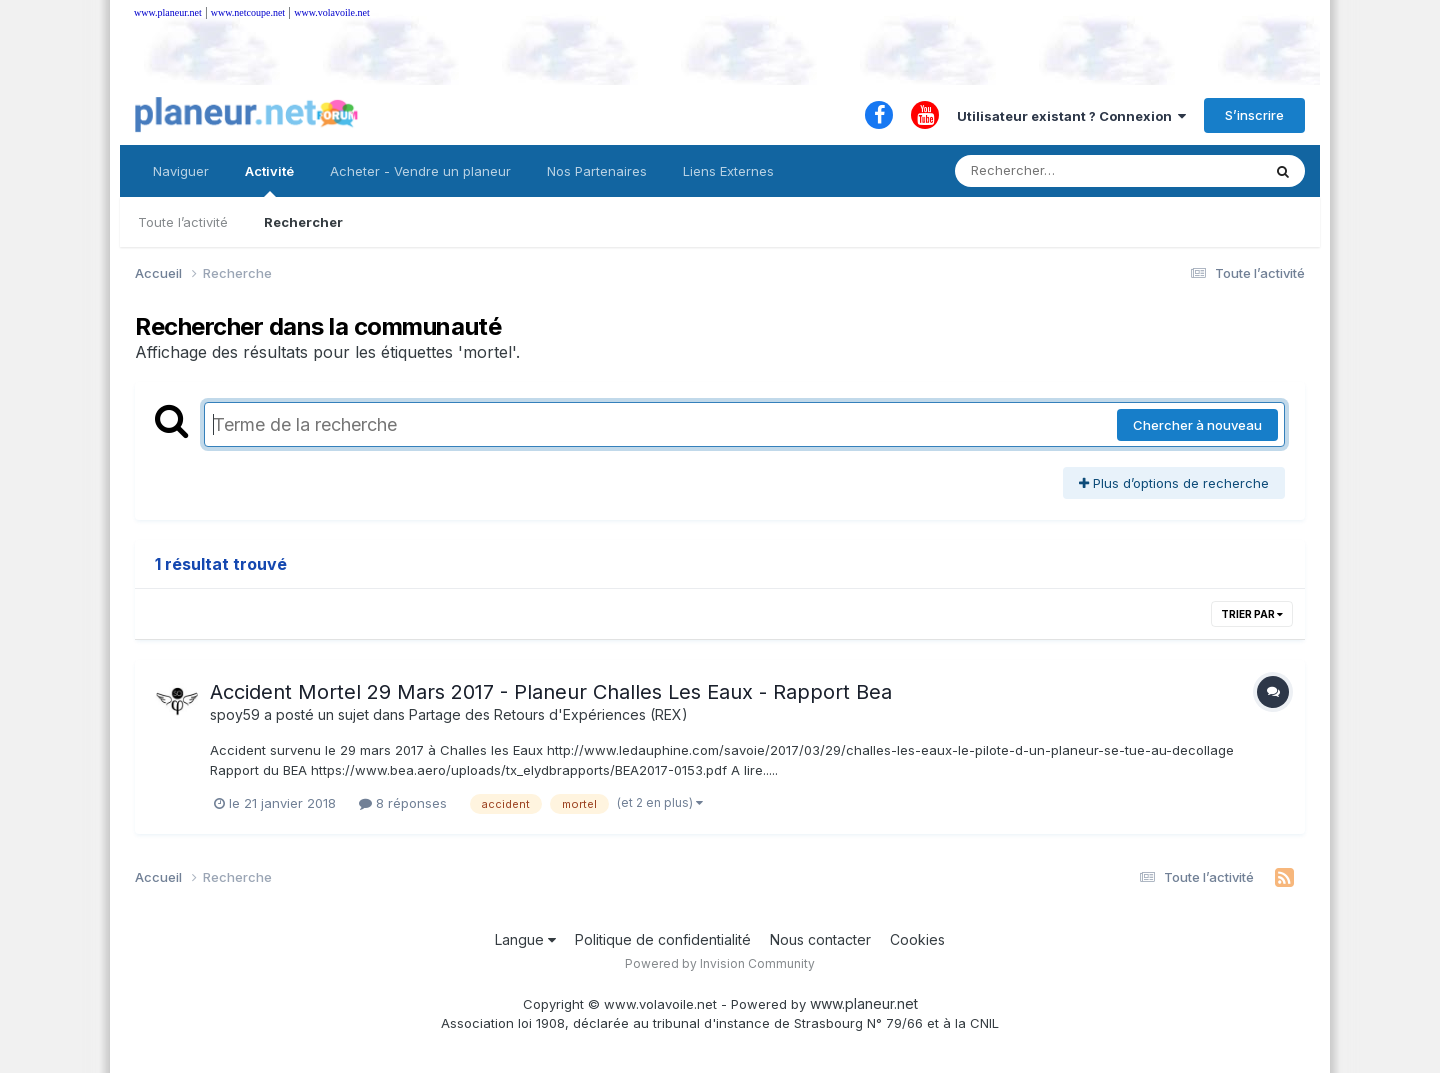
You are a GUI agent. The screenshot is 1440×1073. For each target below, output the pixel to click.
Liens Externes (728, 171)
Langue (525, 939)
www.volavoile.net (331, 12)
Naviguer (181, 171)
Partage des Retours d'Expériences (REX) (548, 714)
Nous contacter (820, 939)
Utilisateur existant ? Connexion (1071, 116)
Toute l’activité (183, 222)
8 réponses (403, 803)
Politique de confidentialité (663, 939)
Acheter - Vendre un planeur (420, 171)
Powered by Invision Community (720, 963)
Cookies (917, 939)
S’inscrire (1254, 115)
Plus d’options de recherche (1174, 483)
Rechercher (303, 222)
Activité (269, 180)
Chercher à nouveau (1197, 425)
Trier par (1252, 614)
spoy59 (235, 714)
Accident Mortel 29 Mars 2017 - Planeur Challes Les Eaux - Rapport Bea (551, 692)
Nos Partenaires (597, 171)
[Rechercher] (1050, 171)
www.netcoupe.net (248, 12)
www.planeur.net (168, 12)
